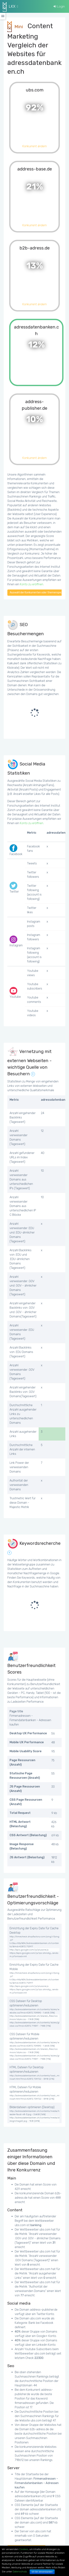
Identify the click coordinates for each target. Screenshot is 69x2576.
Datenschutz (20, 2571)
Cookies (23, 2549)
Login (59, 6)
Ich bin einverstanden (42, 2572)
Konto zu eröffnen (31, 584)
